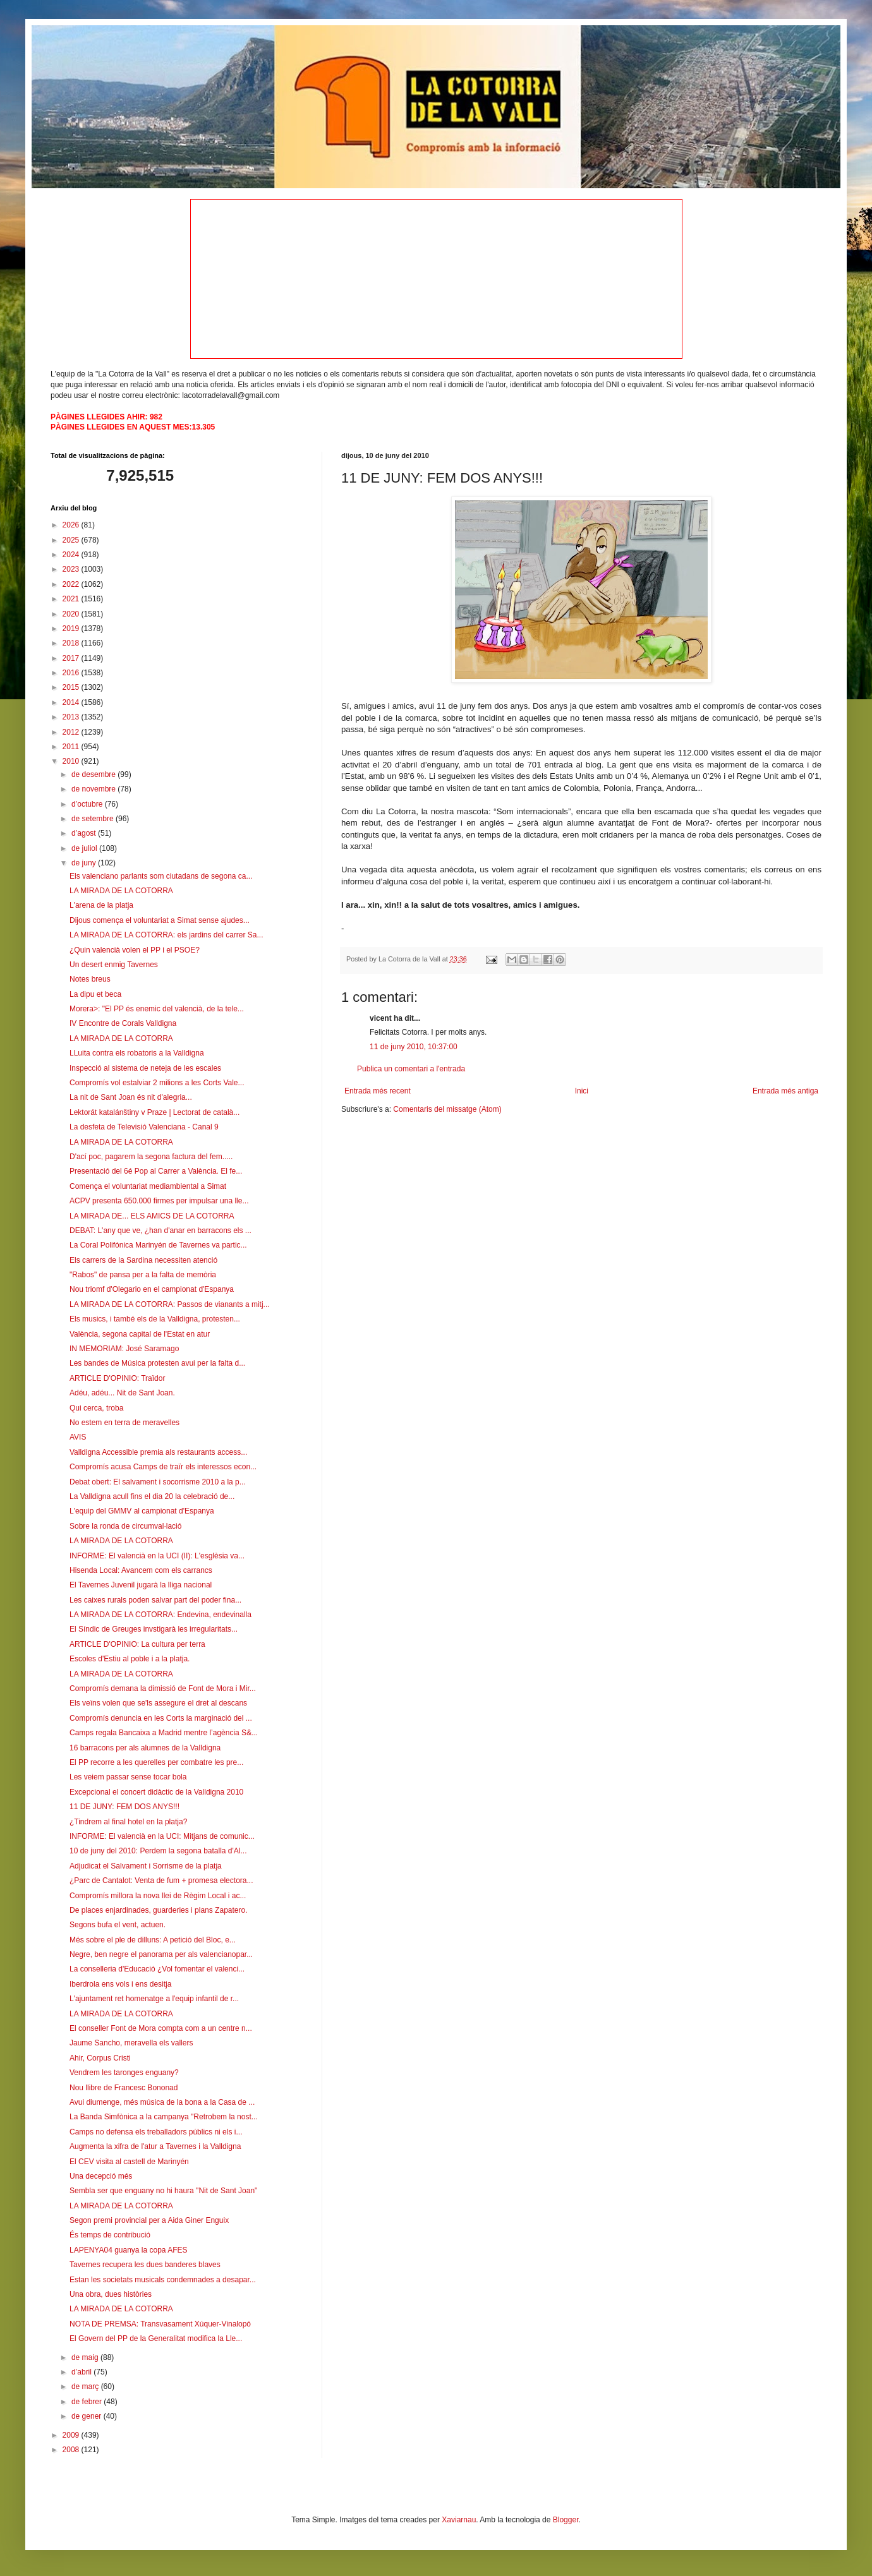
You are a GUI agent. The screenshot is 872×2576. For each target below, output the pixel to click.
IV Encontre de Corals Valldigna (123, 1023)
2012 (72, 732)
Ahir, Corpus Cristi (100, 2058)
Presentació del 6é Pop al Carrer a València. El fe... (156, 1171)
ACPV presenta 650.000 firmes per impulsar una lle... (159, 1200)
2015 (72, 687)
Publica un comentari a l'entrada (411, 1068)
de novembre (94, 789)
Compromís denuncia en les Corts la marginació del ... (161, 1718)
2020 (72, 614)
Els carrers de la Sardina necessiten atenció (143, 1260)
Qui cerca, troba (96, 1408)
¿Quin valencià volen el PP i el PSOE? (135, 950)
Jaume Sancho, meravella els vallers (131, 2042)
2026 (72, 525)
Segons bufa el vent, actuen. (118, 1924)
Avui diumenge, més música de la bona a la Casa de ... (162, 2102)
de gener (87, 2416)
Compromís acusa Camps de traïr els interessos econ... (163, 1466)
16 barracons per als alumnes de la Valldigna (145, 1747)
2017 (72, 658)
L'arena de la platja (101, 905)
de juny (84, 862)
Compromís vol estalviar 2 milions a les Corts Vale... (157, 1082)
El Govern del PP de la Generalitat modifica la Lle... (156, 2338)
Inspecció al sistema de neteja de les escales (145, 1068)
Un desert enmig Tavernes (114, 964)
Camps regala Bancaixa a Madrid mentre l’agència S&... (164, 1732)
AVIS (78, 1437)
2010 (72, 761)
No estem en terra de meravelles (124, 1422)
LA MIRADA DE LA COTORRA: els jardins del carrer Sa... (166, 934)
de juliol (85, 848)
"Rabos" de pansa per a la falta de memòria (143, 1274)
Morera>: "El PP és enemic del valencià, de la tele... (157, 1008)
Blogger (566, 2519)
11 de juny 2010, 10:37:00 (413, 1046)
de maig (85, 2357)
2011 (72, 746)
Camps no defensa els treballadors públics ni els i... (156, 2132)
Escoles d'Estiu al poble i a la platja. (130, 1658)
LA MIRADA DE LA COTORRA (121, 890)
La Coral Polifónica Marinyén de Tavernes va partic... (158, 1245)
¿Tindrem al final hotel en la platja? (128, 1821)
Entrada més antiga (785, 1090)
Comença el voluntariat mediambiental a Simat (148, 1186)
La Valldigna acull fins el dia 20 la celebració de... (152, 1496)
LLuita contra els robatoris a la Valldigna (137, 1053)
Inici (581, 1090)
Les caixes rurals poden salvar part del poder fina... (155, 1600)
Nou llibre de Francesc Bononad (124, 2087)
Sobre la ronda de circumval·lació (125, 1526)
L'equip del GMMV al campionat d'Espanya (142, 1511)
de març (86, 2386)
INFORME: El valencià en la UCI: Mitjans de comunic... (162, 1836)
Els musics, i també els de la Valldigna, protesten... (155, 1319)
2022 (72, 584)
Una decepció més (101, 2176)
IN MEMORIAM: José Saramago (124, 1348)
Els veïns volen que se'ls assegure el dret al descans (158, 1703)
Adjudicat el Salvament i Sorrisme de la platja (146, 1866)
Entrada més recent (377, 1090)
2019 (72, 628)
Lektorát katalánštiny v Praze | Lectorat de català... (154, 1112)
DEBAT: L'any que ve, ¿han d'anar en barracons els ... (160, 1230)
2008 (72, 2449)
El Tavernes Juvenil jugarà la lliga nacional (141, 1584)
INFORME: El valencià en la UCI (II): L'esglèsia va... (157, 1555)
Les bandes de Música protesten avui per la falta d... (157, 1363)
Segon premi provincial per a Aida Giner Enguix (149, 2220)
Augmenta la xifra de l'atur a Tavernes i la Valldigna (155, 2146)
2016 (72, 672)
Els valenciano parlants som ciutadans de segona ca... (161, 876)
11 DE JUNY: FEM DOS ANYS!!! (124, 1806)
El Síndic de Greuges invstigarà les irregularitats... (154, 1629)
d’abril (82, 2372)
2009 (72, 2435)
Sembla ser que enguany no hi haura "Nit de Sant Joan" (163, 2190)
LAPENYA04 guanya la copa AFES (129, 2250)
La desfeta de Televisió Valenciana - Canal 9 (144, 1126)
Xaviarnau (459, 2519)
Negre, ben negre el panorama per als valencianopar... (161, 1954)
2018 (72, 643)
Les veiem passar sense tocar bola (128, 1777)
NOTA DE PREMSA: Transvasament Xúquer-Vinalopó (160, 2324)
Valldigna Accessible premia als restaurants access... (158, 1452)
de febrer (87, 2401)
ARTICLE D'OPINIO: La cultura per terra (137, 1644)
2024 (72, 554)
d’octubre (88, 804)
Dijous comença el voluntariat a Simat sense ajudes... (160, 920)
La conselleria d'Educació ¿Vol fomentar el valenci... (157, 1969)
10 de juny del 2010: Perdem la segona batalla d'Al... (158, 1850)
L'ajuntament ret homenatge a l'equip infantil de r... (154, 1998)
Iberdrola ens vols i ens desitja (120, 1984)
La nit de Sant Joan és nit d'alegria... (131, 1097)
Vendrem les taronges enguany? (124, 2072)
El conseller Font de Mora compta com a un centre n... (161, 2028)
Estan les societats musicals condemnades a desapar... (163, 2279)
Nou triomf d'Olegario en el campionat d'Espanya (152, 1289)
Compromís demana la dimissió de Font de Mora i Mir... (163, 1688)
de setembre (93, 818)
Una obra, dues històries (111, 2294)
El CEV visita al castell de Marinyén (129, 2161)
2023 (72, 569)
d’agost (84, 833)
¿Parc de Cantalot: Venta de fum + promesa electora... (161, 1880)
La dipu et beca (95, 994)
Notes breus (90, 979)
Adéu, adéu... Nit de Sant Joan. (122, 1392)
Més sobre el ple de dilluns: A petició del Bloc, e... (153, 1939)
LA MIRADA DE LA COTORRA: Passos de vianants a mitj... (170, 1304)
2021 (72, 598)
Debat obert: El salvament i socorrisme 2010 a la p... (158, 1482)
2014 (72, 702)
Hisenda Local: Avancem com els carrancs (141, 1570)
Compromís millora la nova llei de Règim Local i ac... (158, 1895)
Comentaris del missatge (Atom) (447, 1109)
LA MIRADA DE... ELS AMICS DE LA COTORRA (152, 1216)
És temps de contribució (110, 2234)
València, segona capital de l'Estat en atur (140, 1334)
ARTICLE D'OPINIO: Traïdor (117, 1378)
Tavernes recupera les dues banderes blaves (145, 2264)
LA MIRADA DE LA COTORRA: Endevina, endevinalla (160, 1614)
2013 (72, 717)
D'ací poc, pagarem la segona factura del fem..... (151, 1156)
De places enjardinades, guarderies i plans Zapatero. (159, 1910)
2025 (72, 540)
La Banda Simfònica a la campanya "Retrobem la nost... (164, 2116)
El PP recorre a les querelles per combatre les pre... (156, 1762)
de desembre (94, 774)
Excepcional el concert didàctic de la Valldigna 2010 (156, 1792)
